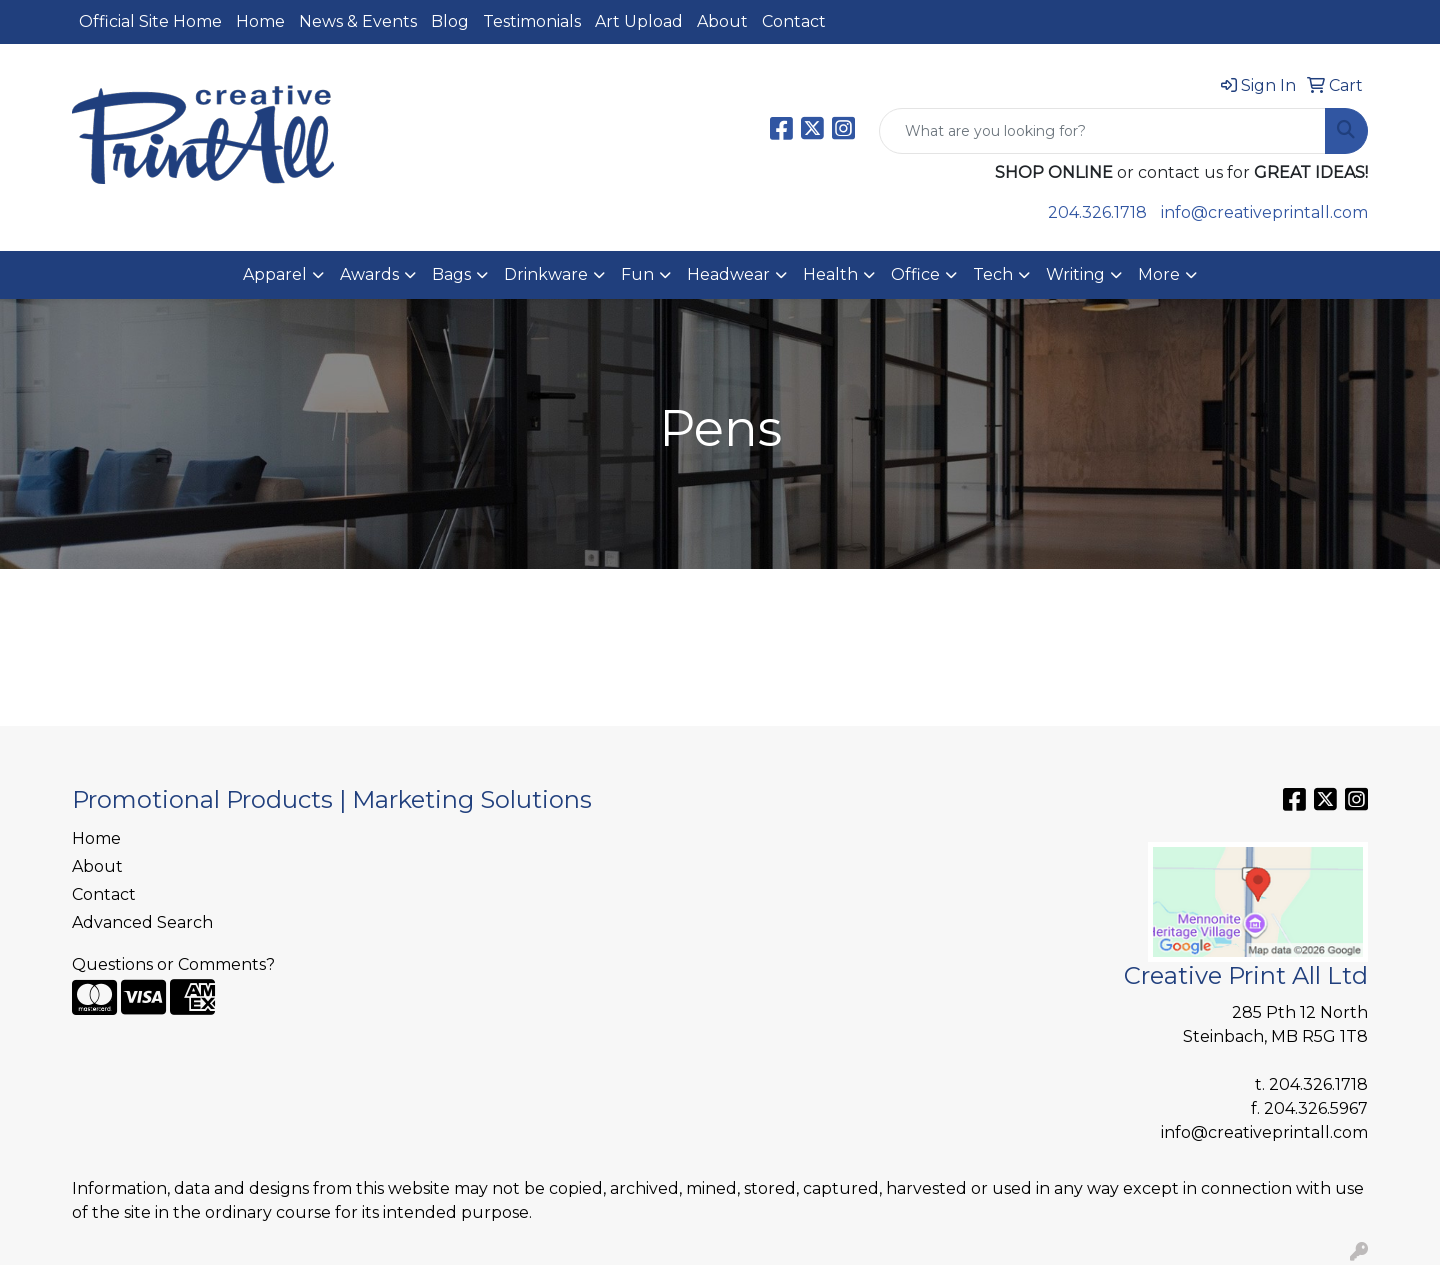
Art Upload (639, 21)
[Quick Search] (1102, 131)
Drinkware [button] (546, 274)
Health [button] (830, 274)
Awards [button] (369, 274)
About (722, 21)
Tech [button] (993, 274)
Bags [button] (451, 274)
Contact (794, 21)
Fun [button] (637, 274)
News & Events (358, 21)
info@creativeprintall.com (1264, 212)
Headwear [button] (728, 274)
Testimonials (532, 21)
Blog (450, 21)
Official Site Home (150, 21)
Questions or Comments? (173, 964)
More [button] (1159, 274)
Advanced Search (142, 922)
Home (260, 21)
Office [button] (915, 274)
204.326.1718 (1097, 212)
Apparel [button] (275, 274)
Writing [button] (1075, 274)
